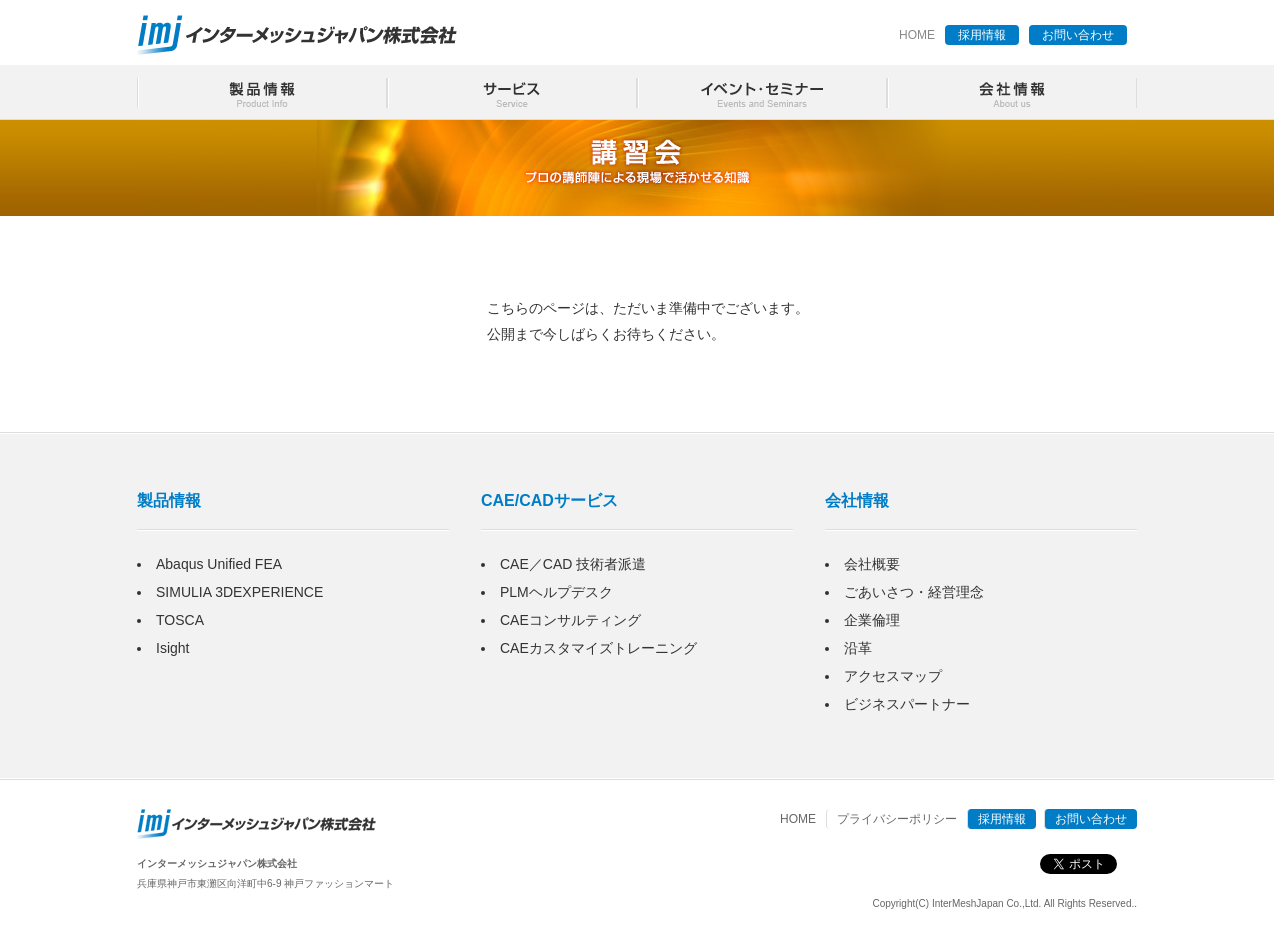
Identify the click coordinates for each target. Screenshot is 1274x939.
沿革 (858, 648)
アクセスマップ (893, 676)
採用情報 (982, 35)
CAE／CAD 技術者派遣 (573, 564)
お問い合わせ (1078, 35)
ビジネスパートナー (907, 704)
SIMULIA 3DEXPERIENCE (239, 592)
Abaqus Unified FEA (219, 564)
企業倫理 (872, 620)
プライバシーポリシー (897, 819)
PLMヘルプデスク (556, 592)
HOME (917, 35)
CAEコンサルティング (570, 620)
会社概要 (872, 564)
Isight (172, 648)
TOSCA (180, 620)
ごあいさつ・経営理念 (914, 592)
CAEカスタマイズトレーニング (598, 648)
